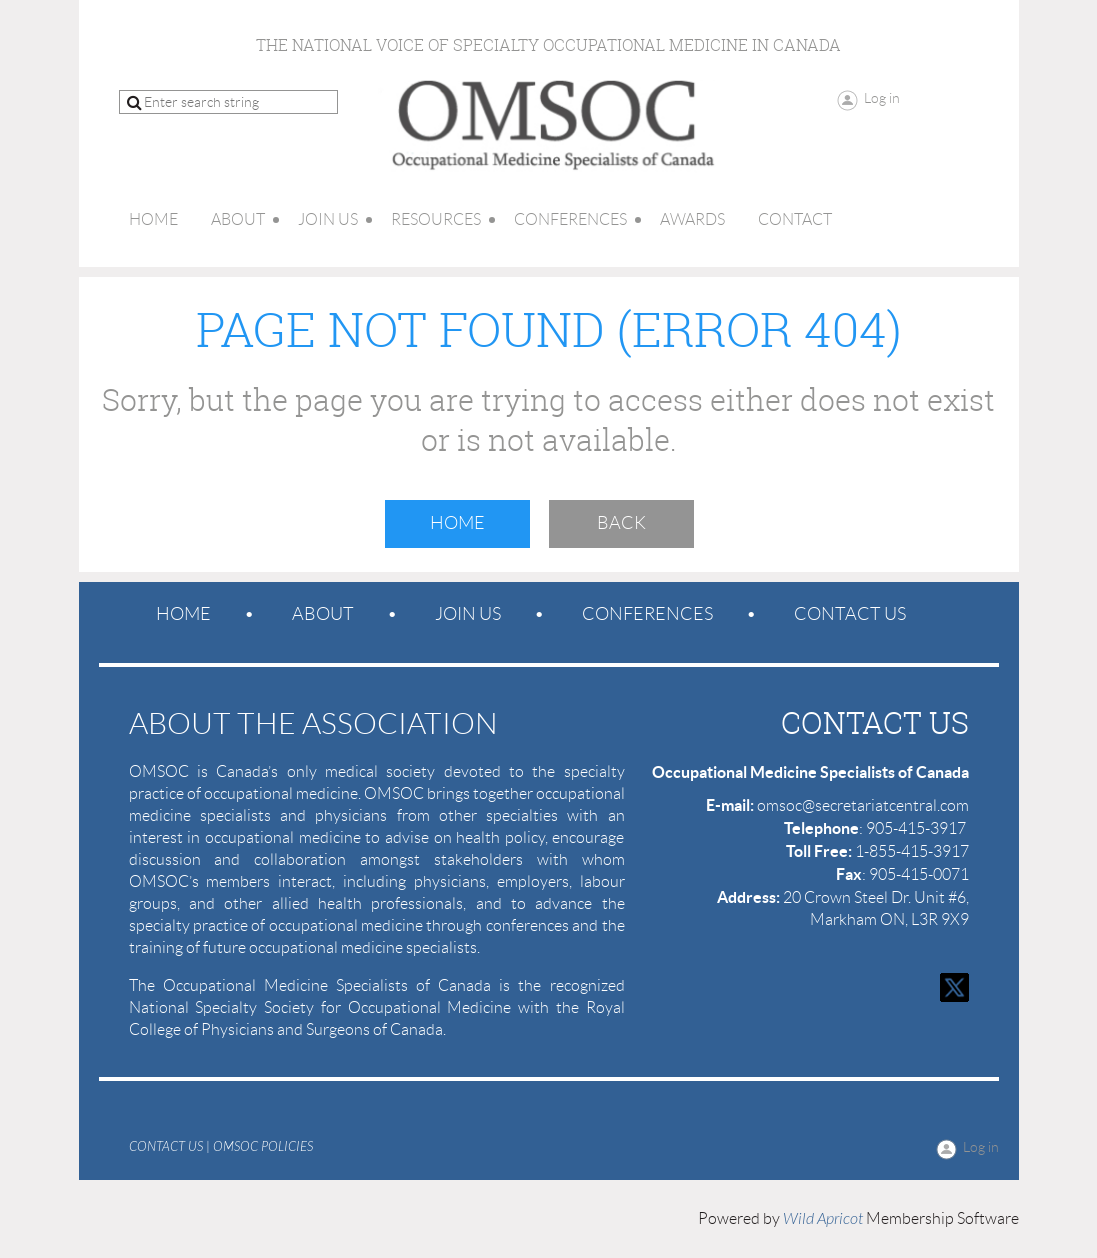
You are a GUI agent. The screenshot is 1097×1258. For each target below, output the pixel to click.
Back (621, 523)
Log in (882, 98)
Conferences (647, 614)
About (323, 614)
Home (457, 523)
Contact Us (850, 614)
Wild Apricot (823, 1219)
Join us (468, 614)
